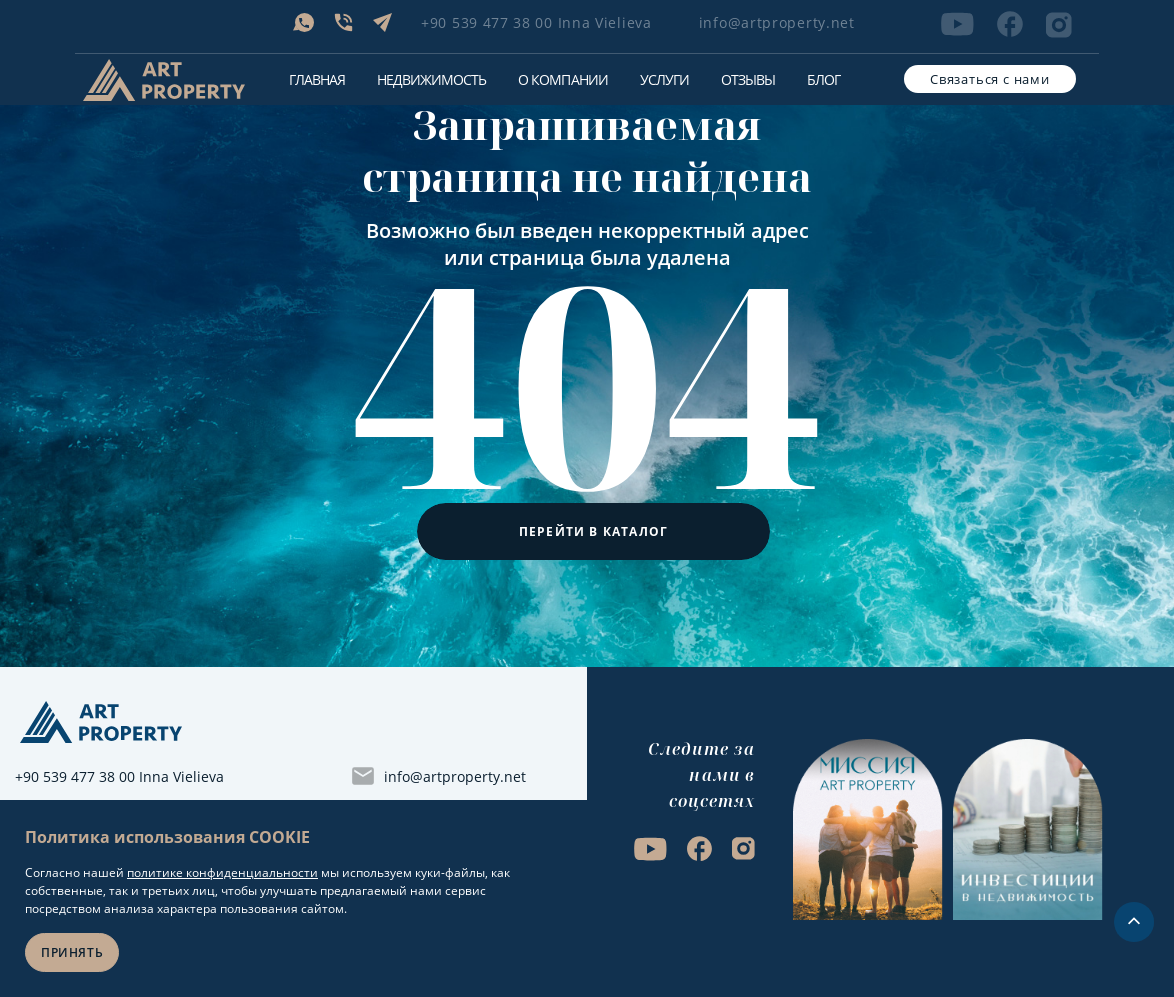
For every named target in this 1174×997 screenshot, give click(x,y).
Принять (72, 952)
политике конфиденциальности (222, 872)
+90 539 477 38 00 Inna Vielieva (536, 22)
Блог (823, 79)
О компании (562, 79)
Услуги (664, 79)
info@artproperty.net (777, 22)
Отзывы (748, 79)
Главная (317, 79)
